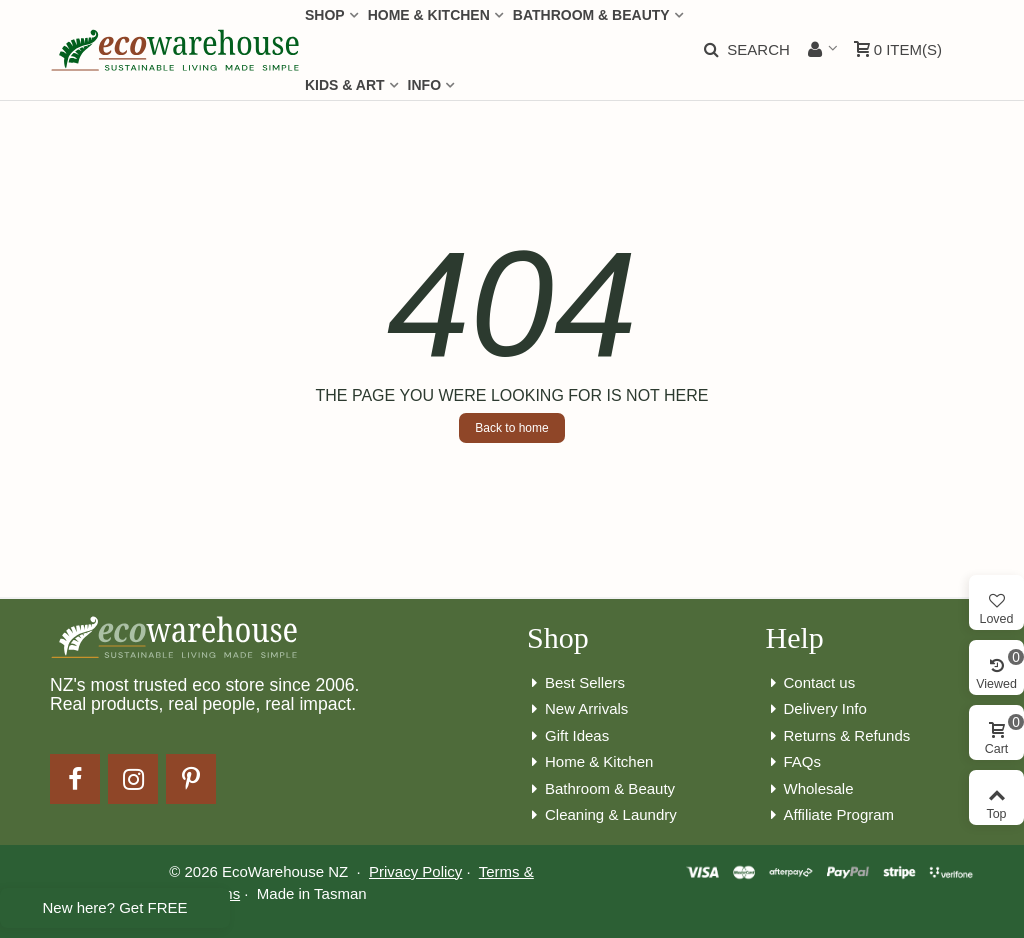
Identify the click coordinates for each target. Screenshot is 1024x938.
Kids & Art (345, 85)
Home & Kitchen (590, 762)
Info (424, 85)
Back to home (511, 428)
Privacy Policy (415, 871)
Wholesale (810, 789)
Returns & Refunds (838, 736)
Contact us (811, 683)
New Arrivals (577, 709)
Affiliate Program (830, 815)
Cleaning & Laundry (602, 815)
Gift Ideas (568, 736)
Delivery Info (816, 709)
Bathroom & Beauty (601, 789)
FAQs (794, 762)
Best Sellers (576, 683)
